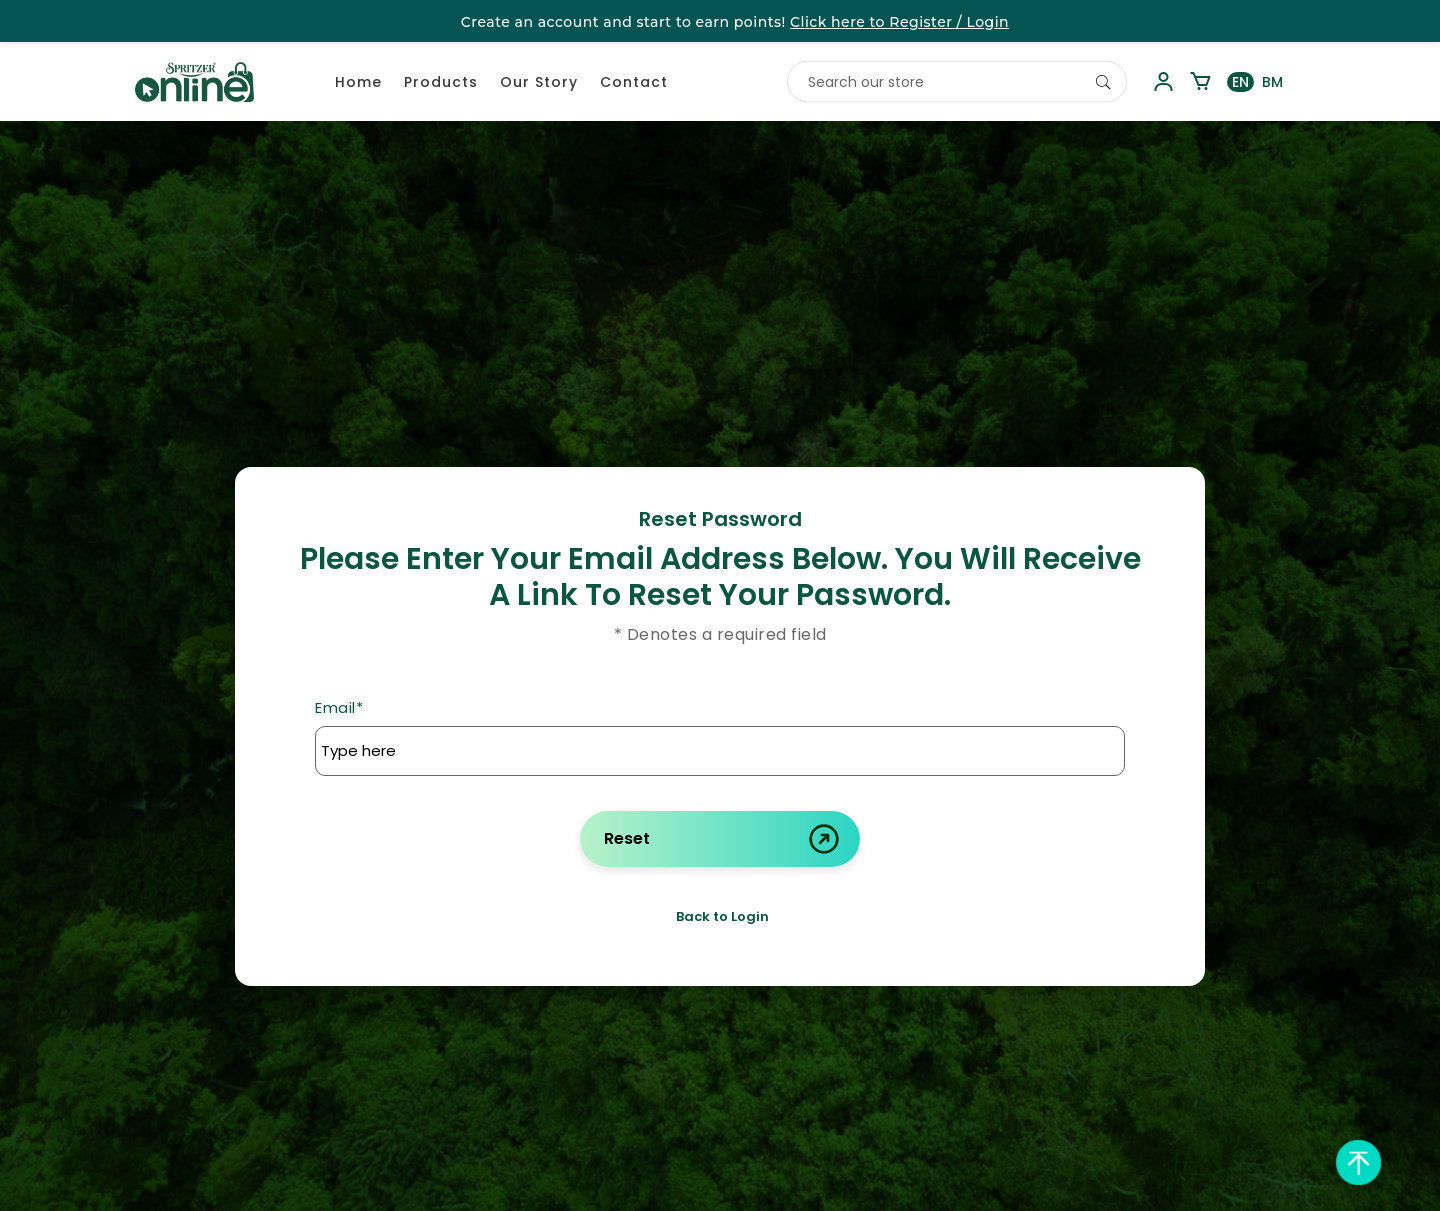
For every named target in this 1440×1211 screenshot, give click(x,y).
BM (1272, 82)
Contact (634, 82)
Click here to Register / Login (899, 22)
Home (358, 82)
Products (441, 82)
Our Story (539, 82)
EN (1240, 82)
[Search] (1103, 82)
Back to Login (722, 916)
